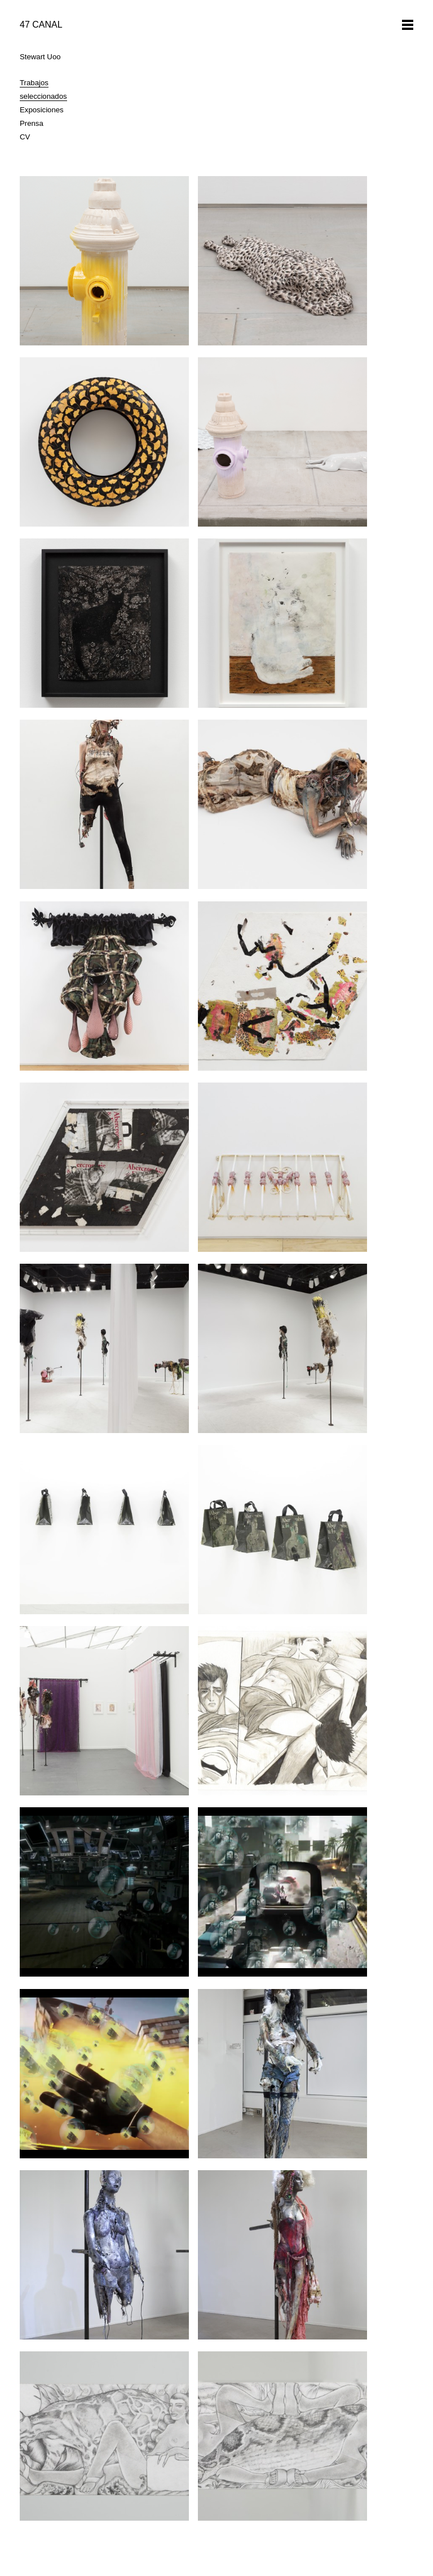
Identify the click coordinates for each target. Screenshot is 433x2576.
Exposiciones (42, 110)
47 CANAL (41, 24)
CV (25, 137)
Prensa (31, 123)
